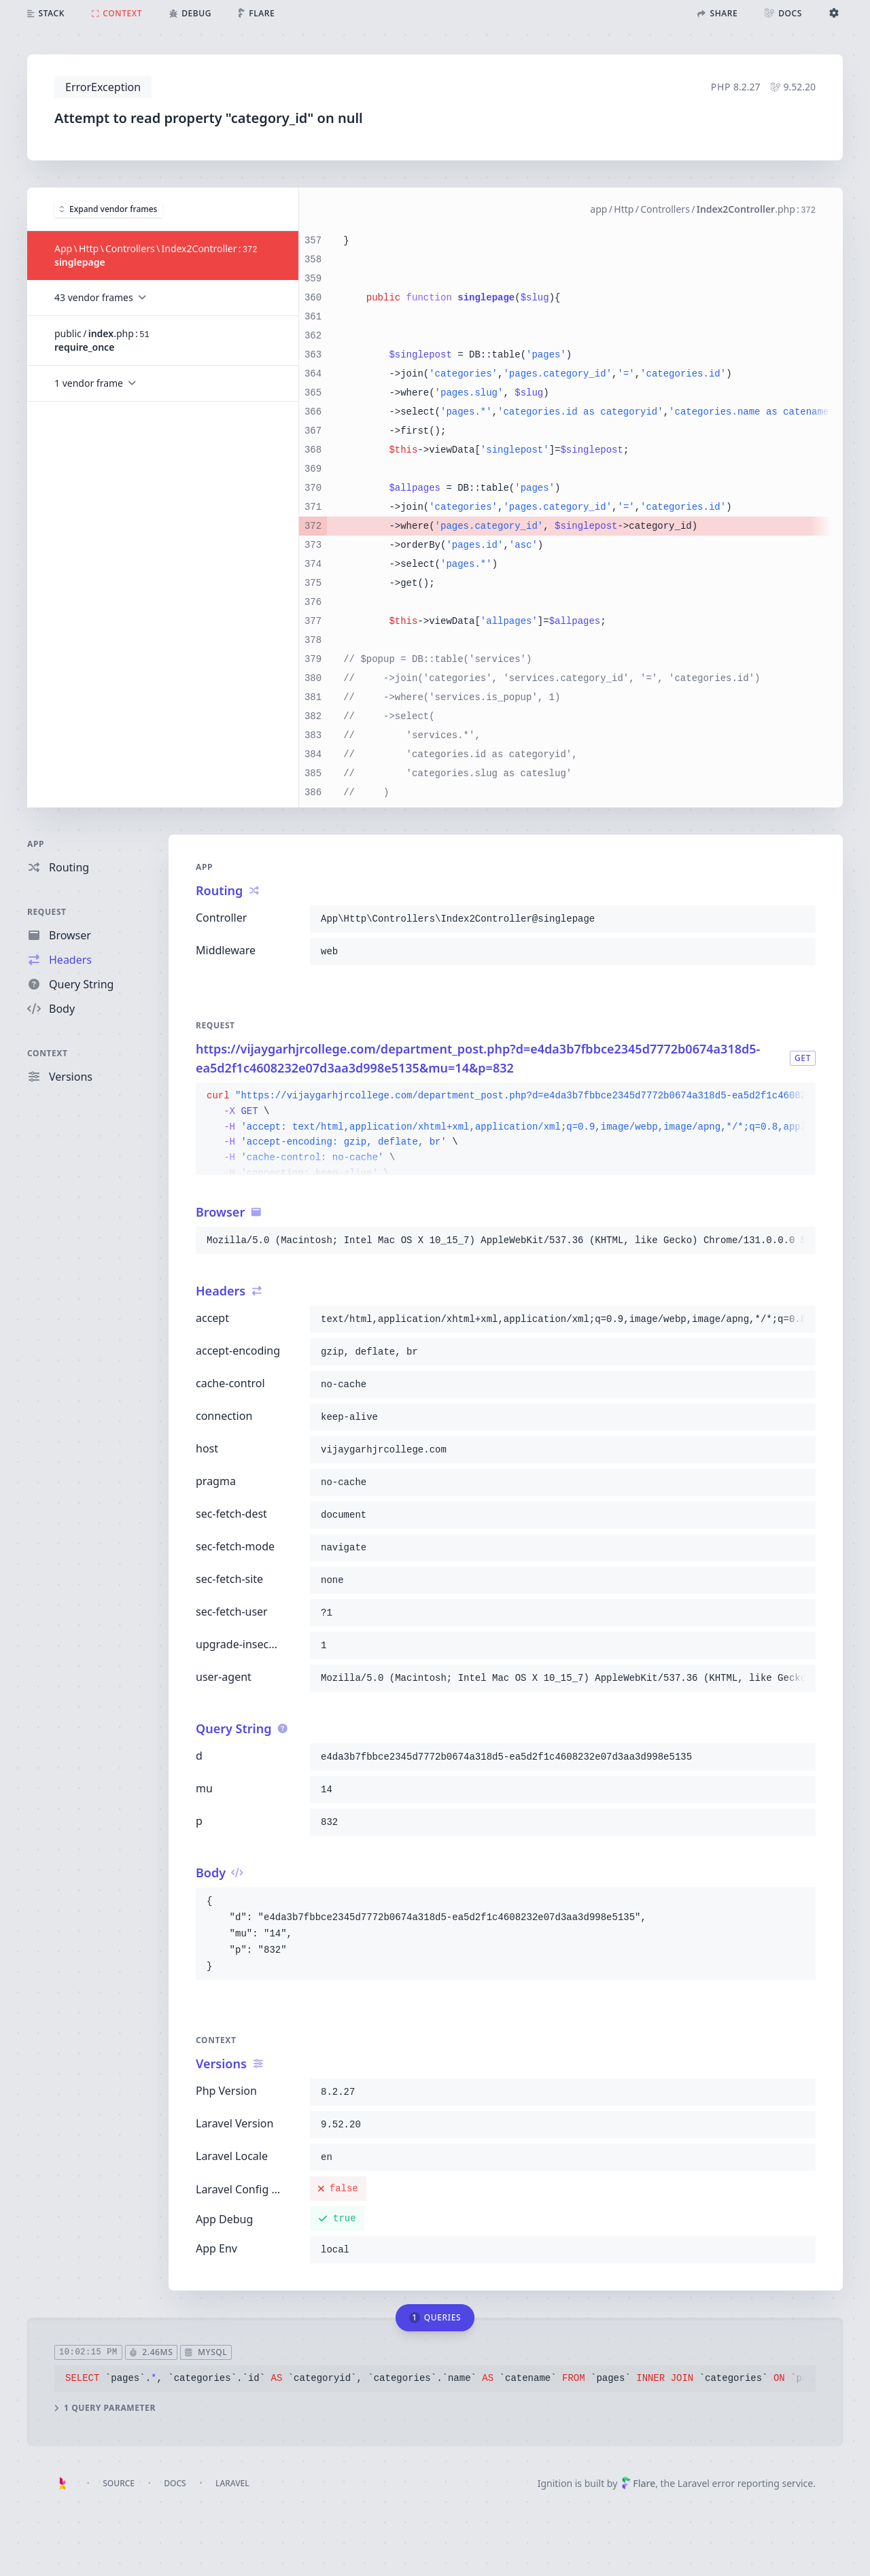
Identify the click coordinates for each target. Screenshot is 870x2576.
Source (119, 2483)
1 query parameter (105, 2407)
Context (47, 1053)
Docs (175, 2483)
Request (47, 912)
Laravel (232, 2483)
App (35, 844)
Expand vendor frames (108, 208)
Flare (638, 2483)
